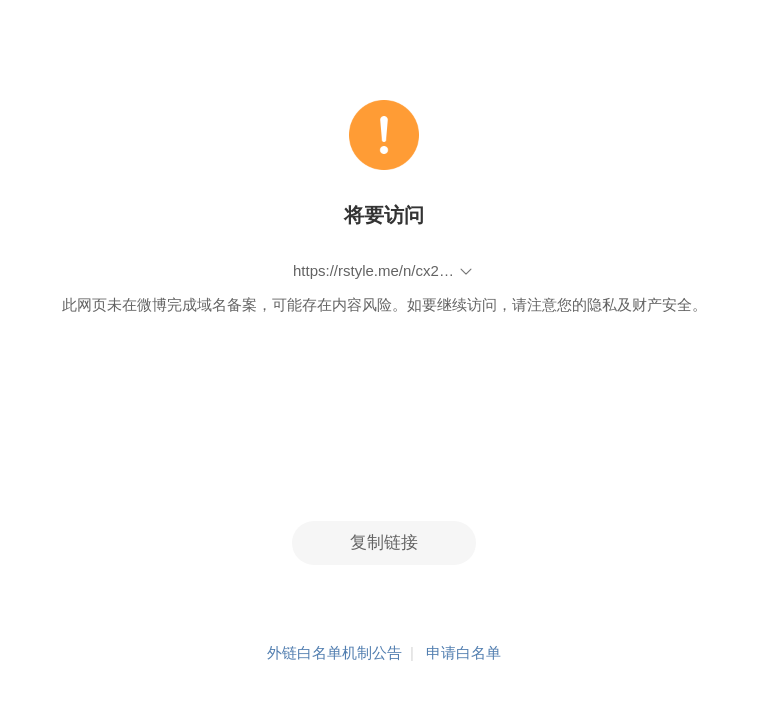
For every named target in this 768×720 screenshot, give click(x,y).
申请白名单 (463, 652)
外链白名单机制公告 (334, 652)
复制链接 (384, 542)
